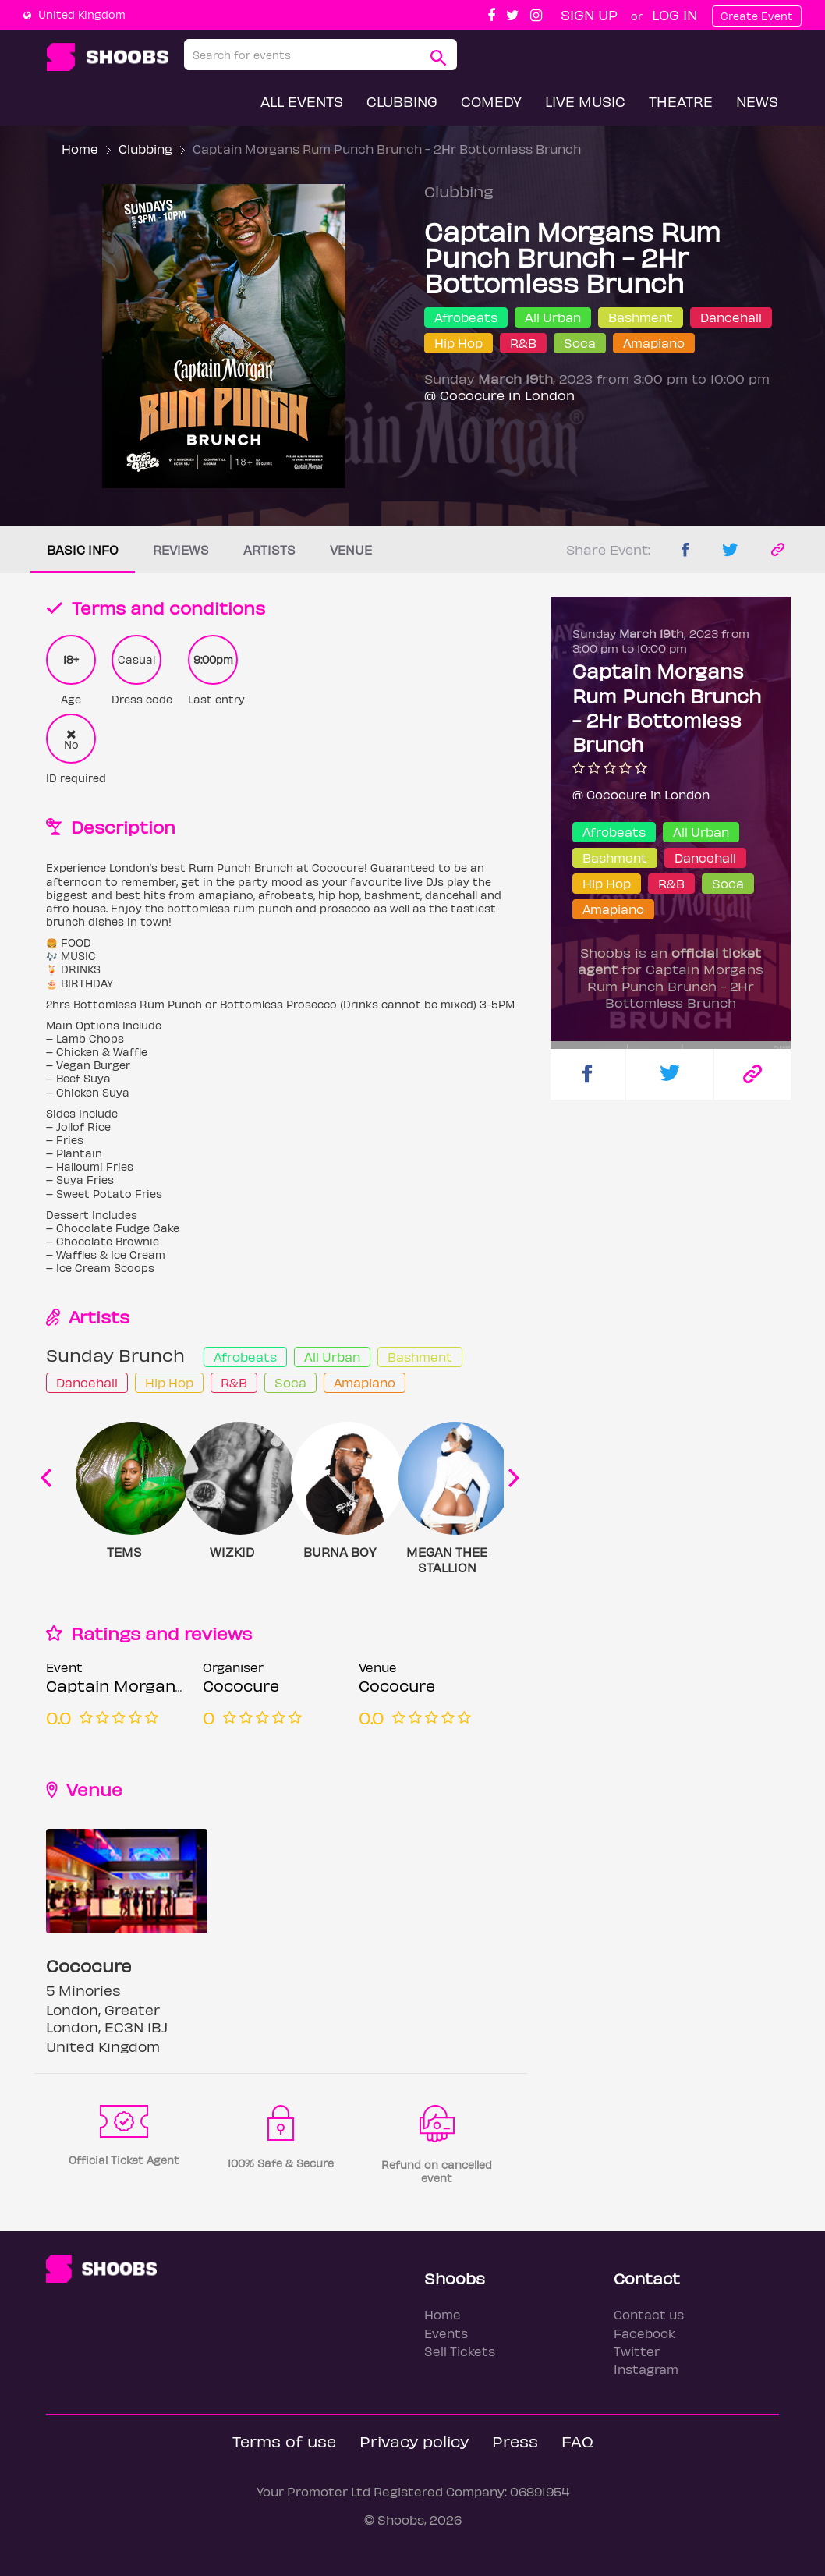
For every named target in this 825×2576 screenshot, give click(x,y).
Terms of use (284, 2440)
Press (515, 2440)
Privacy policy (414, 2440)
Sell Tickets (459, 2351)
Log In (674, 14)
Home (80, 148)
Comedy (491, 101)
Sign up (589, 14)
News (757, 101)
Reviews (181, 549)
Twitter (637, 2351)
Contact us (649, 2314)
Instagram (646, 2369)
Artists (269, 549)
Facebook (644, 2333)
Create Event (757, 16)
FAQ (577, 2440)
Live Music (585, 101)
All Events (301, 101)
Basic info (83, 549)
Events (446, 2333)
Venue (351, 549)
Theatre (681, 101)
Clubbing (401, 101)
